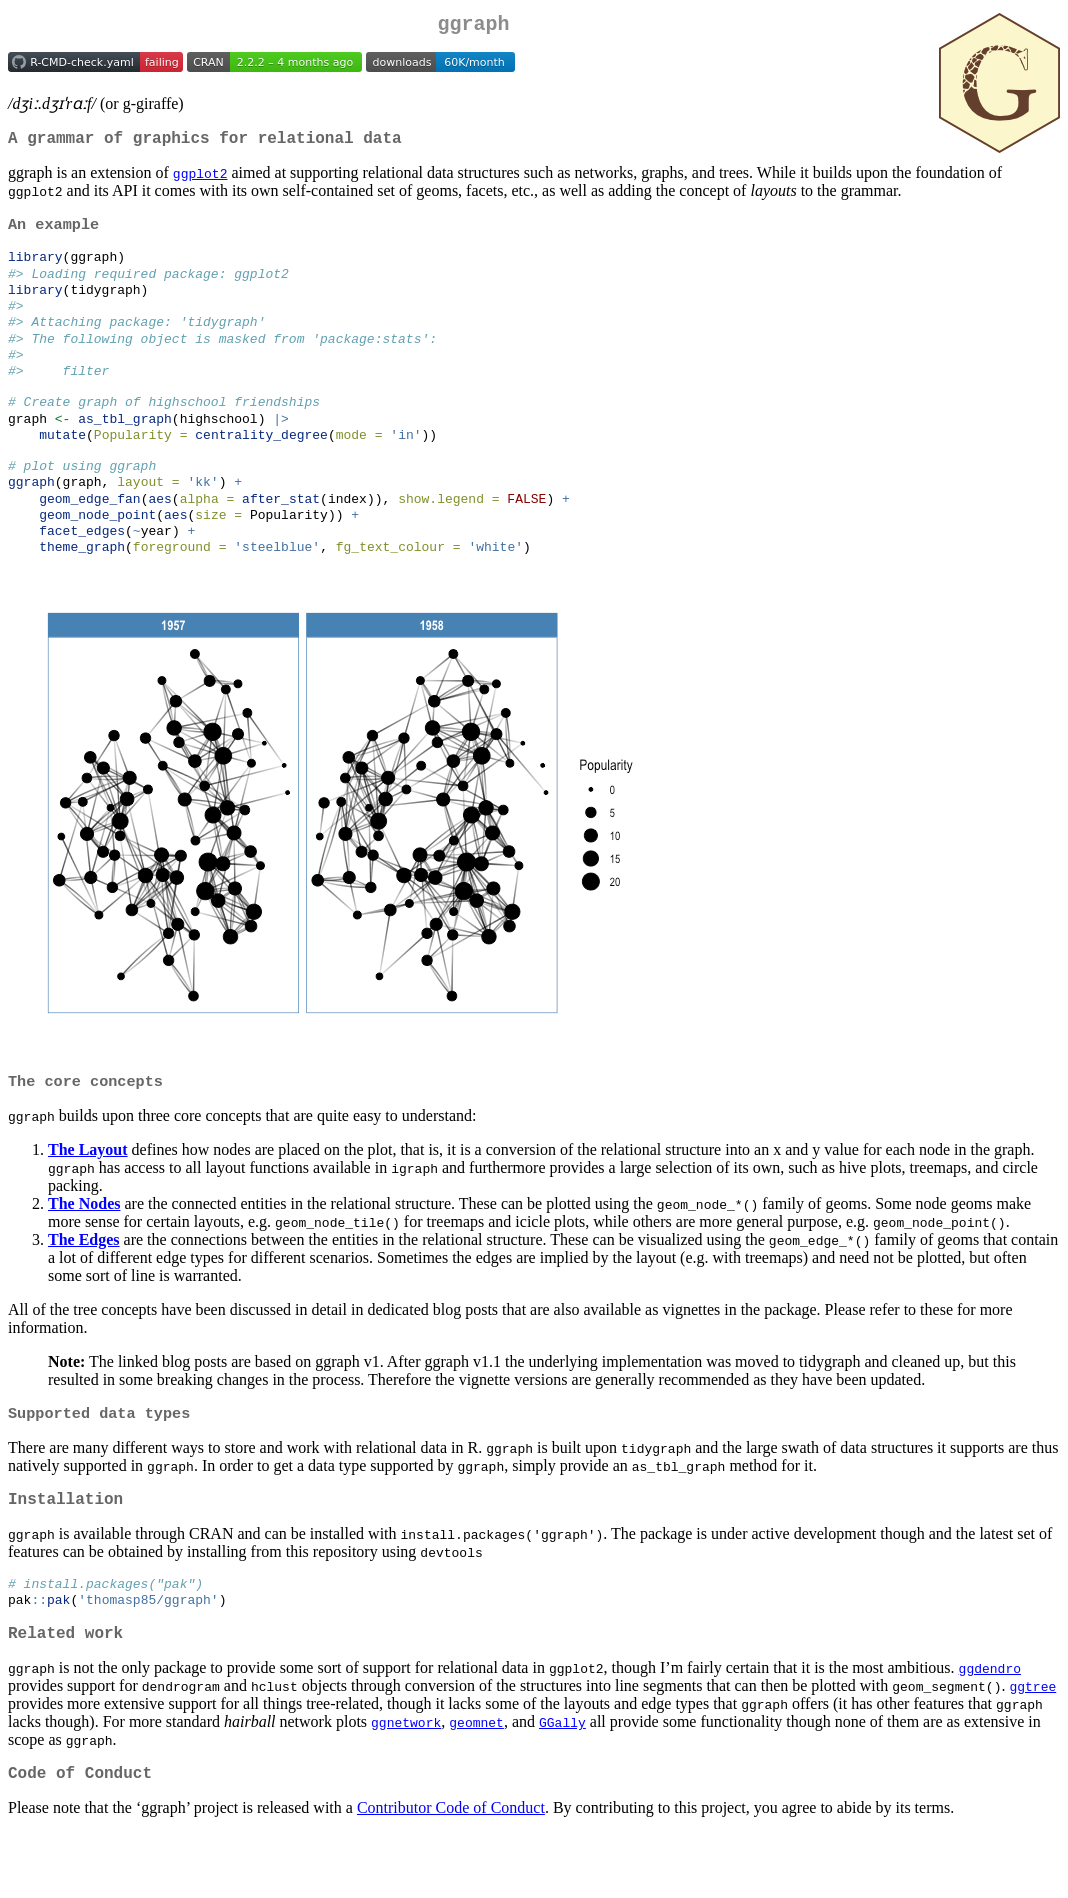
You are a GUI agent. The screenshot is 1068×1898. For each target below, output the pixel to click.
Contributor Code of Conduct (451, 1872)
